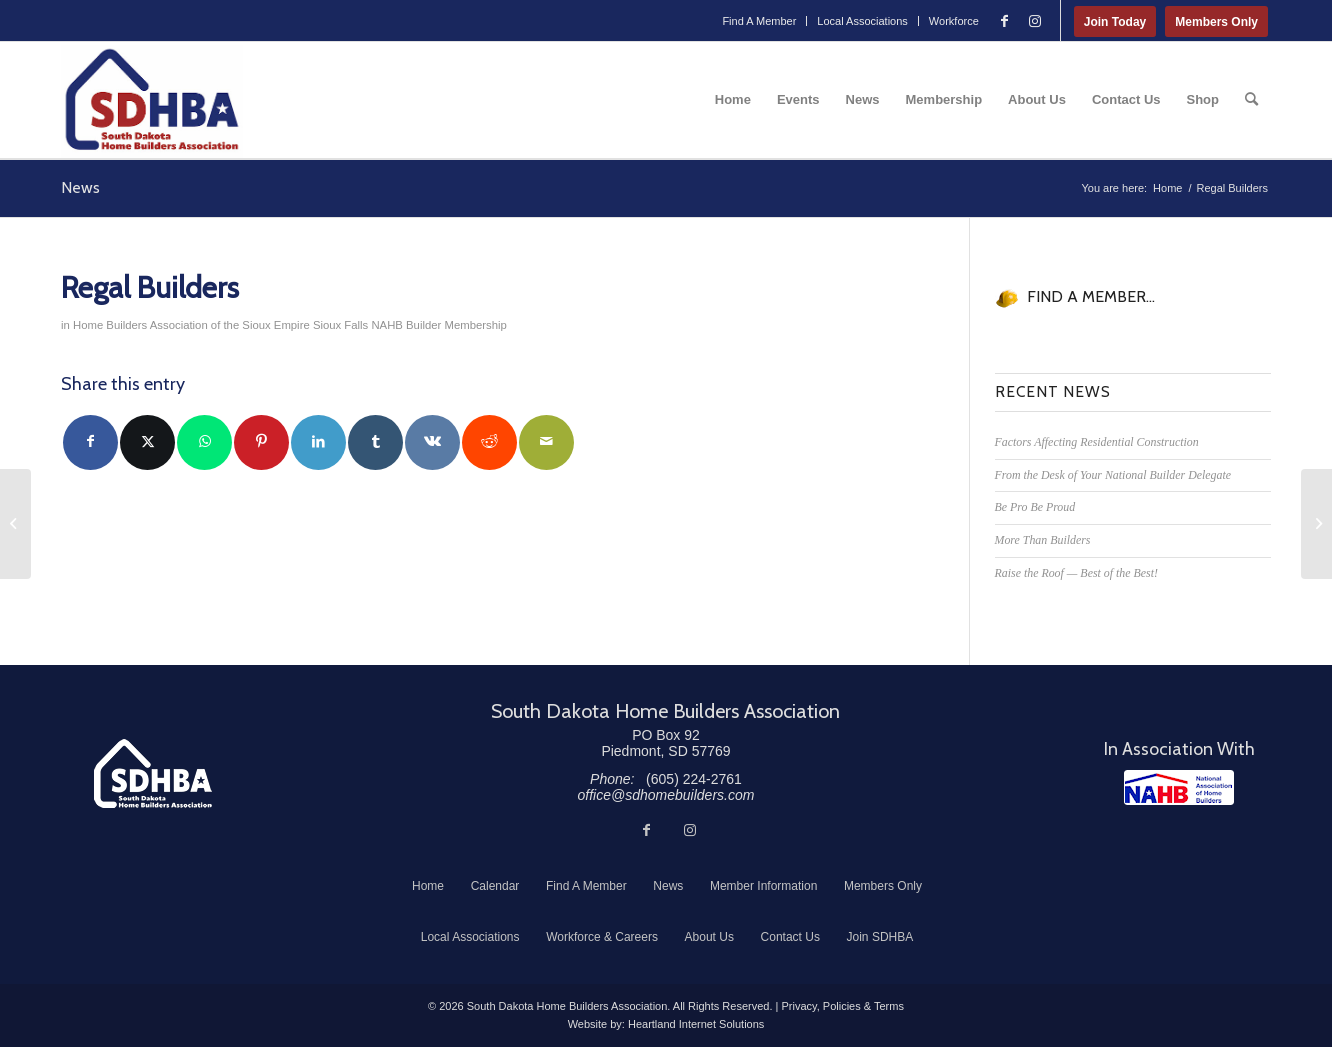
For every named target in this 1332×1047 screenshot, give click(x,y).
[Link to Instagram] (1035, 21)
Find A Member (759, 21)
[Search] (1251, 100)
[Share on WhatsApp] (204, 442)
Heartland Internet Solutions (696, 1024)
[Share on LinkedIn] (318, 442)
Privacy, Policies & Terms (842, 1006)
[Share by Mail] (546, 442)
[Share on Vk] (432, 442)
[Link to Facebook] (1005, 21)
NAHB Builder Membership (438, 325)
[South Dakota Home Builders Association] (152, 100)
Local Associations (862, 21)
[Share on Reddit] (489, 442)
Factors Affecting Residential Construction (1097, 442)
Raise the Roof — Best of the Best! (1076, 573)
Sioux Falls (340, 325)
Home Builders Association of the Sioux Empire (191, 325)
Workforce (954, 21)
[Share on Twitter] (147, 442)
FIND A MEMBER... (1091, 296)
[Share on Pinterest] (261, 442)
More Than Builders (1043, 540)
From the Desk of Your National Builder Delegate (1113, 475)
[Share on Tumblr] (375, 442)
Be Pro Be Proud (1035, 507)
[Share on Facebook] (90, 442)
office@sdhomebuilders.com (666, 795)
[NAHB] (1179, 787)
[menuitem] (759, 21)
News (80, 187)
